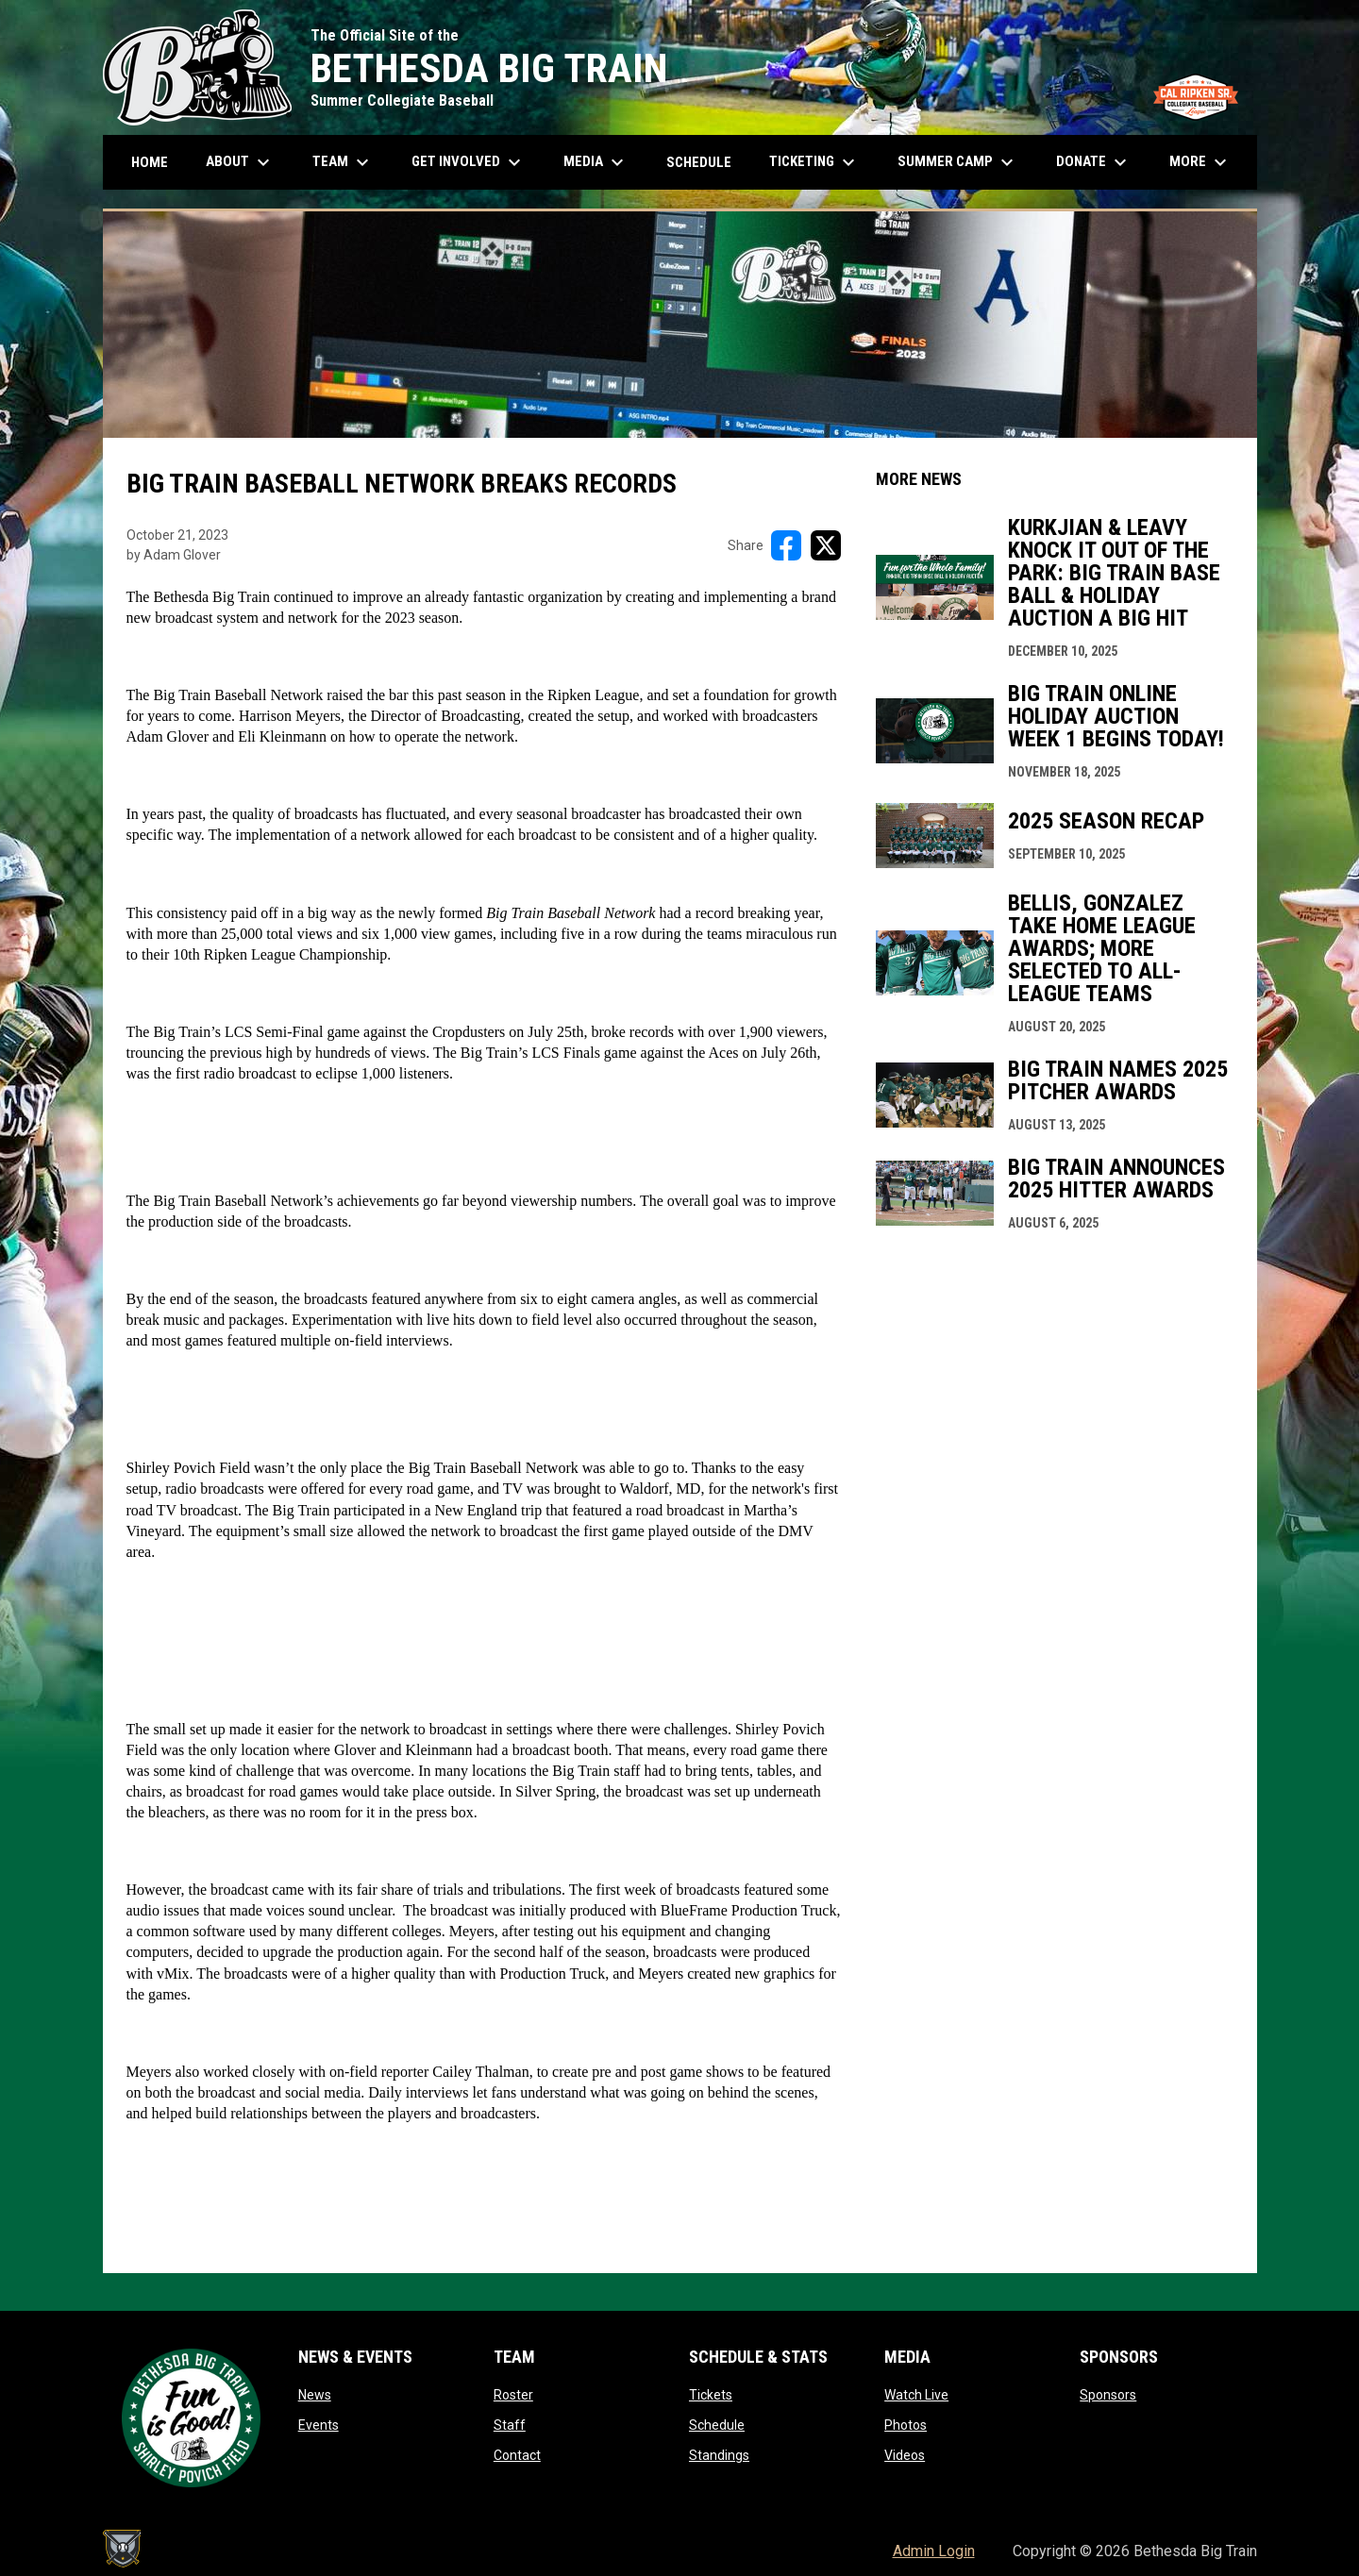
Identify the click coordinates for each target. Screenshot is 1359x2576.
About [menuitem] (240, 162)
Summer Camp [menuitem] (958, 162)
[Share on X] (826, 545)
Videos (904, 2455)
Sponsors (1108, 2394)
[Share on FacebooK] (786, 545)
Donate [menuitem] (1094, 162)
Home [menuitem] (149, 162)
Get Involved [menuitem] (468, 162)
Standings (719, 2455)
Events (318, 2425)
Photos (905, 2425)
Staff (510, 2425)
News (314, 2394)
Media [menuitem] (596, 162)
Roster (513, 2394)
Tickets (710, 2394)
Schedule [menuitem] (698, 162)
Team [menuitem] (343, 162)
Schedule (717, 2425)
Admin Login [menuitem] (934, 2551)
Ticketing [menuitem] (814, 162)
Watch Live (916, 2394)
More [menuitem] (1200, 162)
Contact (517, 2455)
